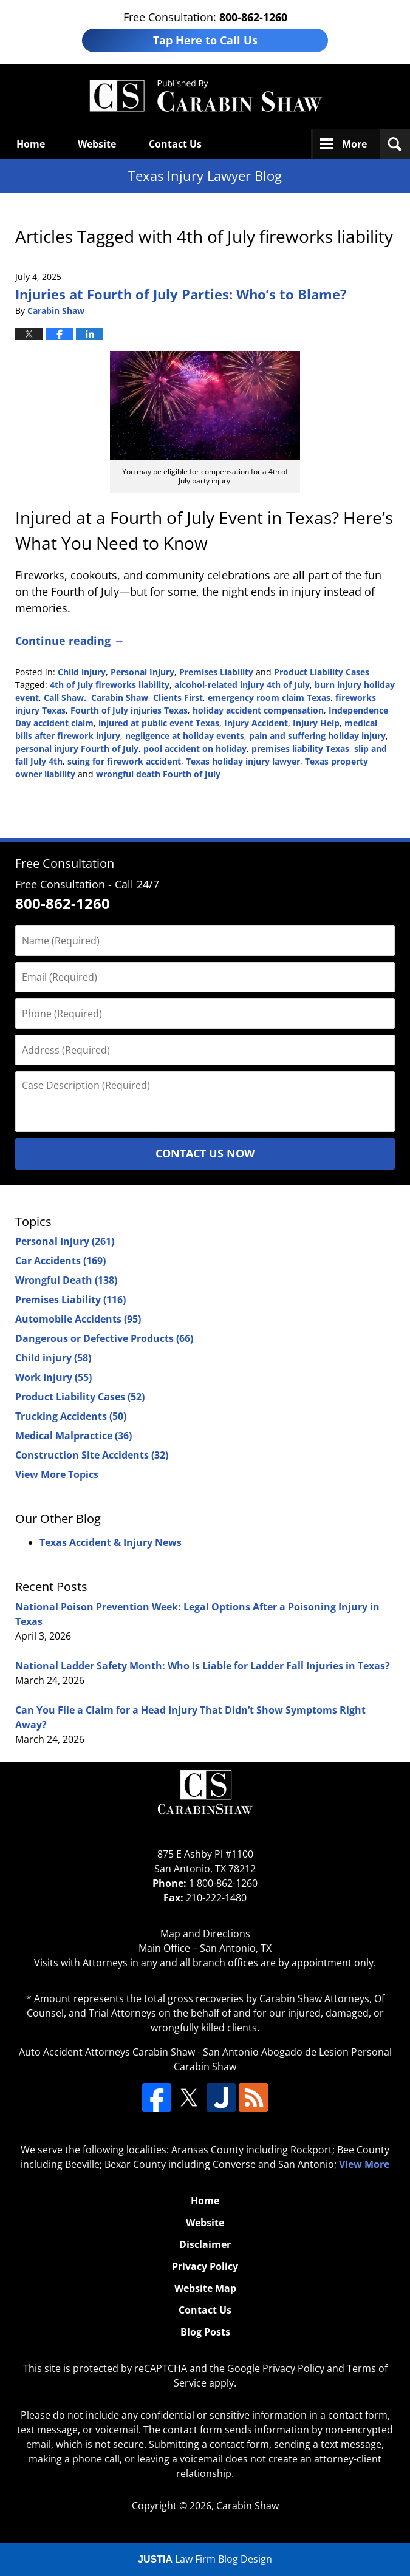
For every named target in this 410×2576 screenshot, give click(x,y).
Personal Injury (142, 672)
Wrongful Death (66, 1280)
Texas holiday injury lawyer (243, 761)
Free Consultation (64, 863)
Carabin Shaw (119, 697)
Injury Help (316, 723)
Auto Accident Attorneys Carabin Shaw (107, 2052)
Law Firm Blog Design (205, 2559)
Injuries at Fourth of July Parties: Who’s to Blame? (181, 294)
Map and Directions (205, 1933)
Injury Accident (256, 723)
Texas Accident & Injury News (110, 1542)
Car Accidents (60, 1260)
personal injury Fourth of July (76, 748)
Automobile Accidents (78, 1319)
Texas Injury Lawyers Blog (205, 96)
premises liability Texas (300, 748)
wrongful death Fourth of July (158, 774)
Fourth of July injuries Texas (129, 710)
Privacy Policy (205, 2266)
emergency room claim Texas (269, 697)
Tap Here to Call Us (205, 40)
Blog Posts (205, 2332)
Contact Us (175, 144)
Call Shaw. (65, 697)
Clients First (178, 697)
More (354, 144)
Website (97, 144)
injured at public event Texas (158, 723)
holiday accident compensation (258, 710)
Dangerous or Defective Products (104, 1338)
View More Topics (56, 1474)
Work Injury (53, 1377)
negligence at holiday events (184, 735)
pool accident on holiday (195, 748)
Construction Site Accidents (91, 1455)
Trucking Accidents (70, 1416)
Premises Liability (216, 672)
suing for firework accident (124, 761)
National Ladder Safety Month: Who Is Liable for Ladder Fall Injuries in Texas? (202, 1665)
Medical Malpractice (73, 1435)
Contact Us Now (205, 1153)
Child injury (82, 672)
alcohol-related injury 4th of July (242, 684)
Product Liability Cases (321, 672)
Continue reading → (70, 640)
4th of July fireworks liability (109, 684)
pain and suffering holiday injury (317, 735)
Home (30, 144)
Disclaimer (205, 2244)
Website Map (205, 2288)
